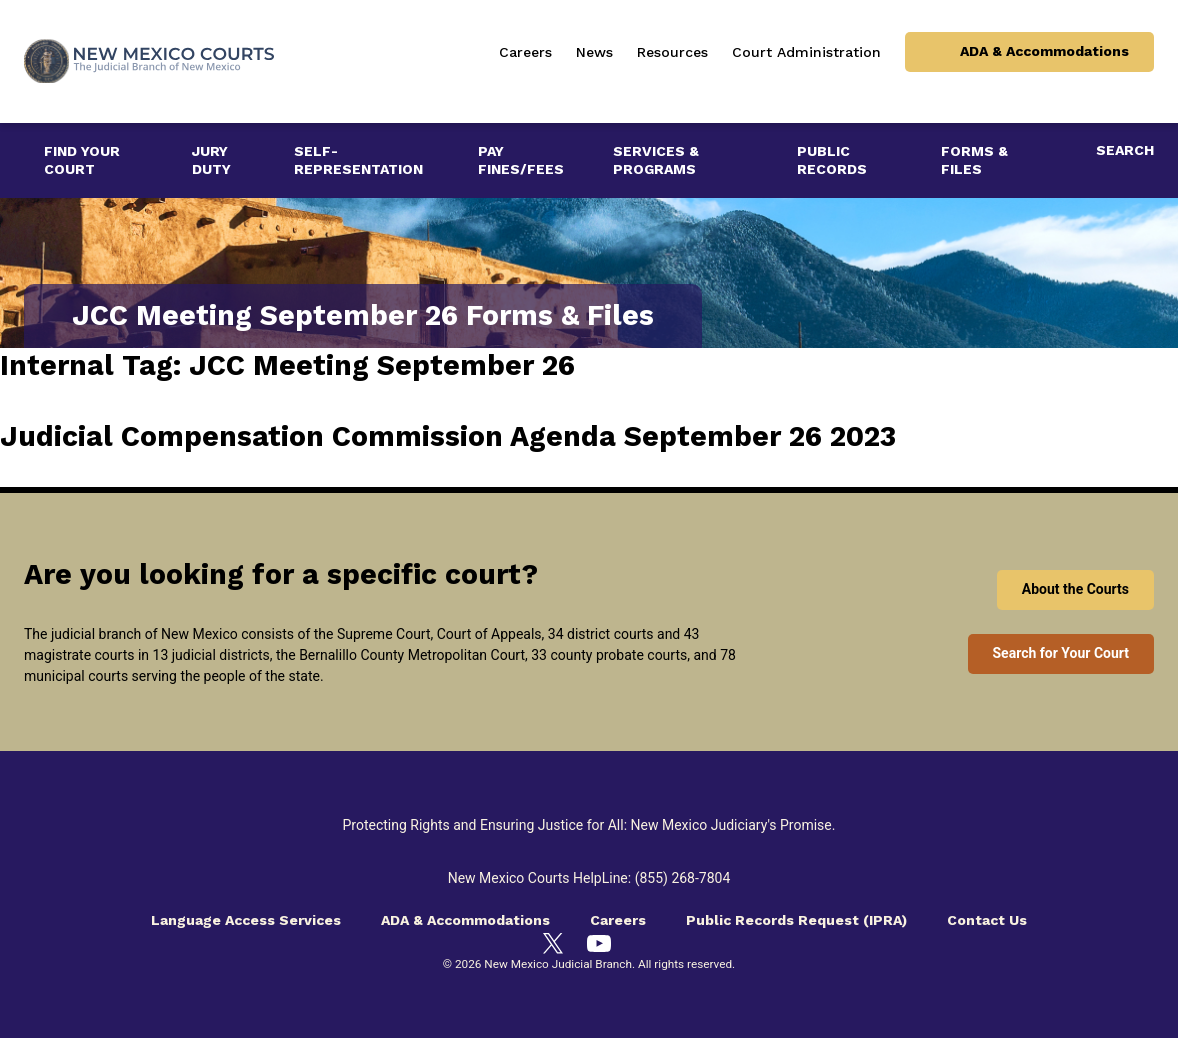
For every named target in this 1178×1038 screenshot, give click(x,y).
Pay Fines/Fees (521, 160)
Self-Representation (358, 160)
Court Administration (806, 52)
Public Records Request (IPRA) (796, 920)
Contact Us (987, 920)
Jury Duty (211, 160)
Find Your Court (82, 160)
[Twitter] (553, 943)
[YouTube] (599, 943)
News (594, 52)
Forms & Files (974, 160)
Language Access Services (246, 920)
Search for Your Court (1061, 653)
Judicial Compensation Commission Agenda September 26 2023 (448, 436)
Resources (672, 52)
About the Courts (1075, 589)
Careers (525, 52)
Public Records (832, 160)
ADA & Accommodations (1044, 51)
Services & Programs (656, 160)
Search (1125, 150)
